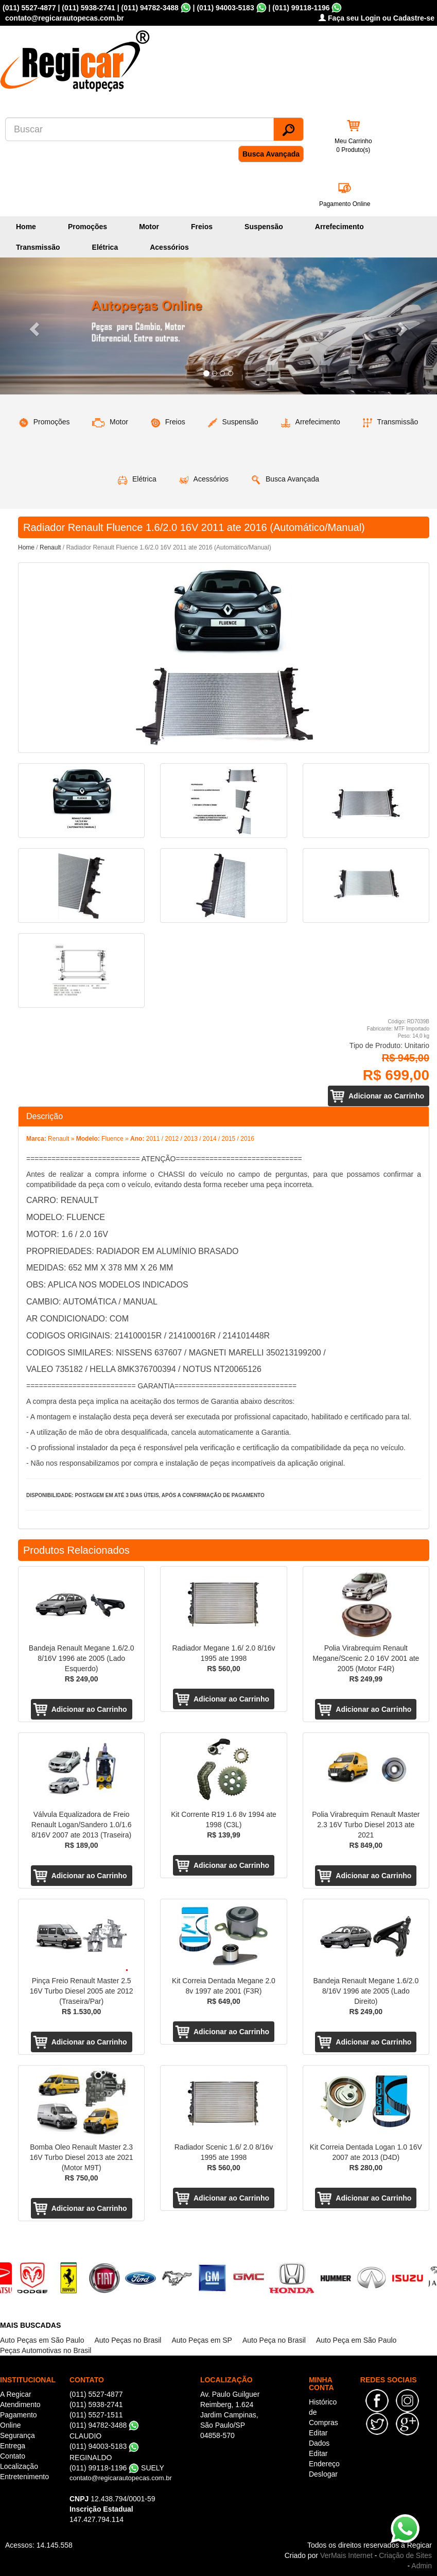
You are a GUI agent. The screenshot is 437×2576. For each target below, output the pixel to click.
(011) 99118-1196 (300, 8)
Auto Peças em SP (201, 2340)
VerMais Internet (346, 2555)
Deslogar (323, 2474)
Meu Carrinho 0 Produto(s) (353, 145)
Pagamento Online (344, 204)
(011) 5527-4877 (29, 8)
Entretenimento (24, 2476)
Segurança (17, 2435)
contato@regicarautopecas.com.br (120, 2478)
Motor (149, 226)
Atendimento (20, 2404)
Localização (19, 2466)
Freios (202, 226)
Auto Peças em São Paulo (42, 2340)
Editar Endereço (324, 2458)
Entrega (12, 2446)
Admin (421, 2566)
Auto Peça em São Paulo (356, 2340)
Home (26, 226)
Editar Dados (319, 2438)
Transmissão (38, 247)
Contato (12, 2456)
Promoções (87, 226)
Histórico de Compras (323, 2412)
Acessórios (169, 247)
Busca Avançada (271, 154)
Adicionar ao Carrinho (386, 1096)
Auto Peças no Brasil (127, 2340)
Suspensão (263, 226)
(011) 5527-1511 (96, 2415)
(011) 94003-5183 (225, 8)
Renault (50, 547)
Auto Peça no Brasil (274, 2340)
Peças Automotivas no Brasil (45, 2350)
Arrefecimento (339, 226)
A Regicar (15, 2394)
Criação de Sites (405, 2555)
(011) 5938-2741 (88, 8)
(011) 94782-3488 (149, 8)
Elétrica (105, 247)
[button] (32, 325)
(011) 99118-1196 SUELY (116, 2468)
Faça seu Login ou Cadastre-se (376, 18)
